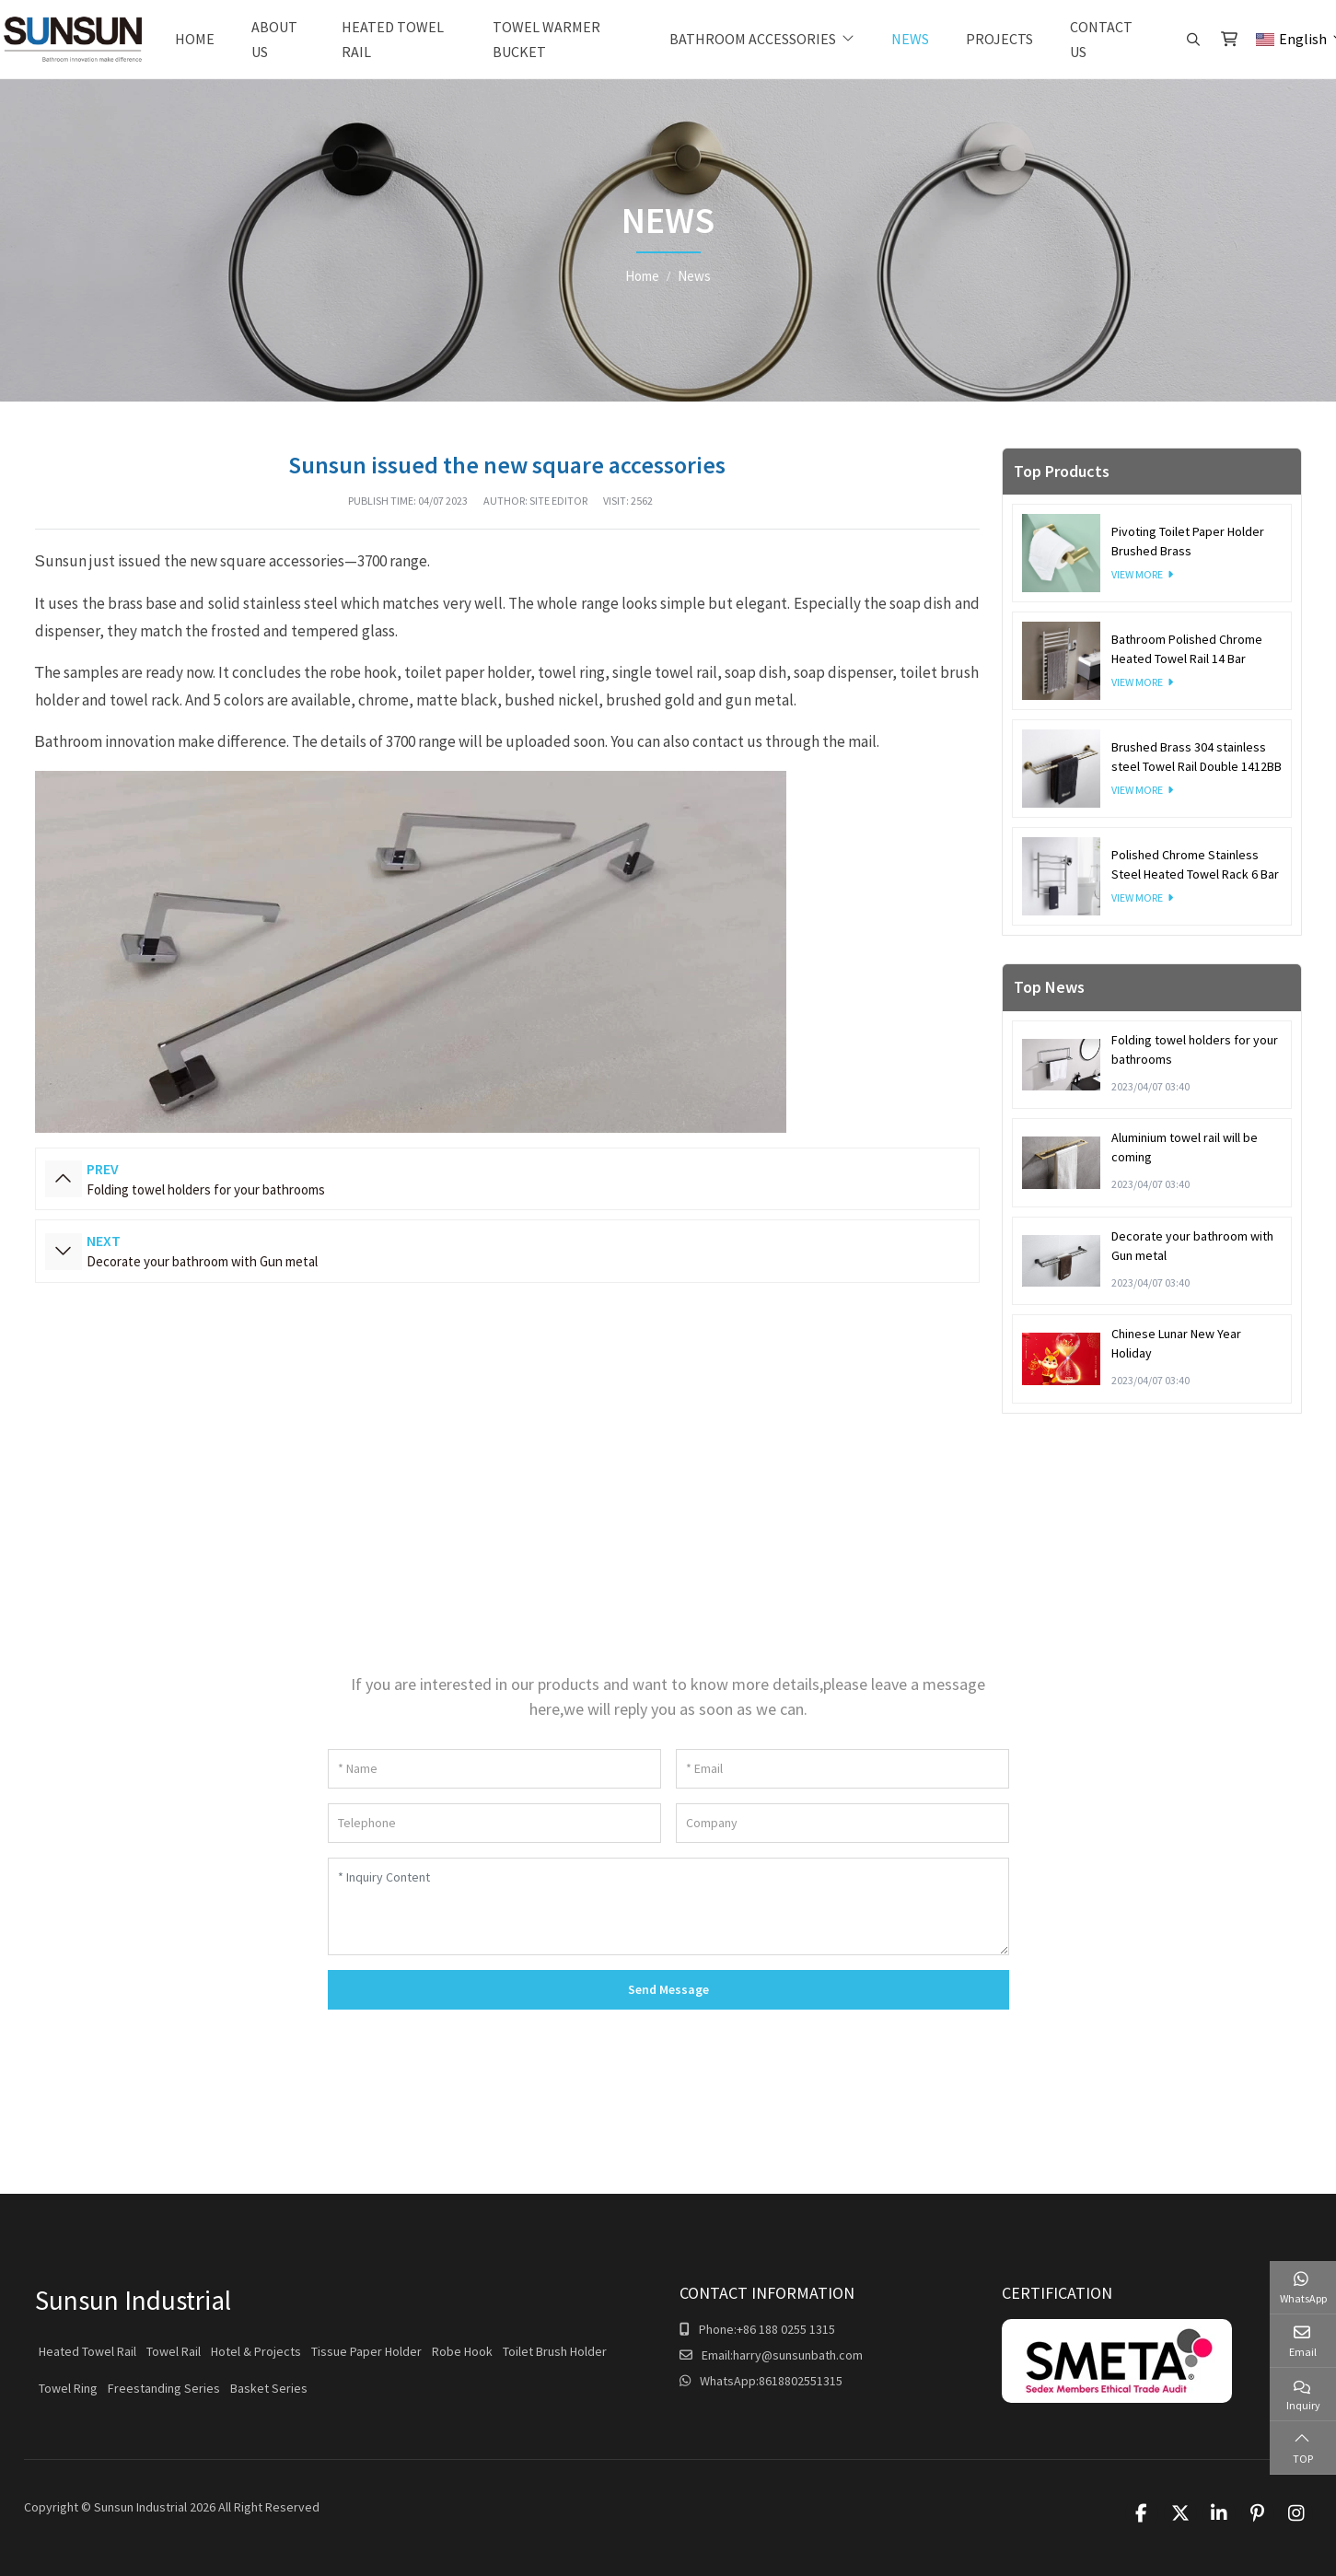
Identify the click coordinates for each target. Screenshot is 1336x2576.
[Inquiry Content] (668, 1906)
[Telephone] (494, 1823)
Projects (999, 38)
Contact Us (1101, 39)
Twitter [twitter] (1180, 2513)
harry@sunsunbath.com (798, 2355)
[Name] (494, 1769)
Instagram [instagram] (1296, 2513)
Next (63, 1251)
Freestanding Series (164, 2388)
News (910, 38)
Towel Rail (173, 2351)
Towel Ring (68, 2388)
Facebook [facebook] (1141, 2513)
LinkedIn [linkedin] (1219, 2513)
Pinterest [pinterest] (1257, 2513)
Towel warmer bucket (546, 39)
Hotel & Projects (256, 2351)
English (1291, 38)
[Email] (842, 1769)
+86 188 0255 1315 (786, 2329)
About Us (274, 39)
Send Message (668, 1989)
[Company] (842, 1823)
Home (195, 38)
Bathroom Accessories (752, 38)
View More (1137, 574)
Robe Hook (462, 2351)
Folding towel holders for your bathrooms (206, 1189)
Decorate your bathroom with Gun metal (202, 1261)
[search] (1191, 39)
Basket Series (269, 2388)
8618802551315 (800, 2380)
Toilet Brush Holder (555, 2351)
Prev (63, 1178)
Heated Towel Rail (393, 39)
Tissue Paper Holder (366, 2351)
